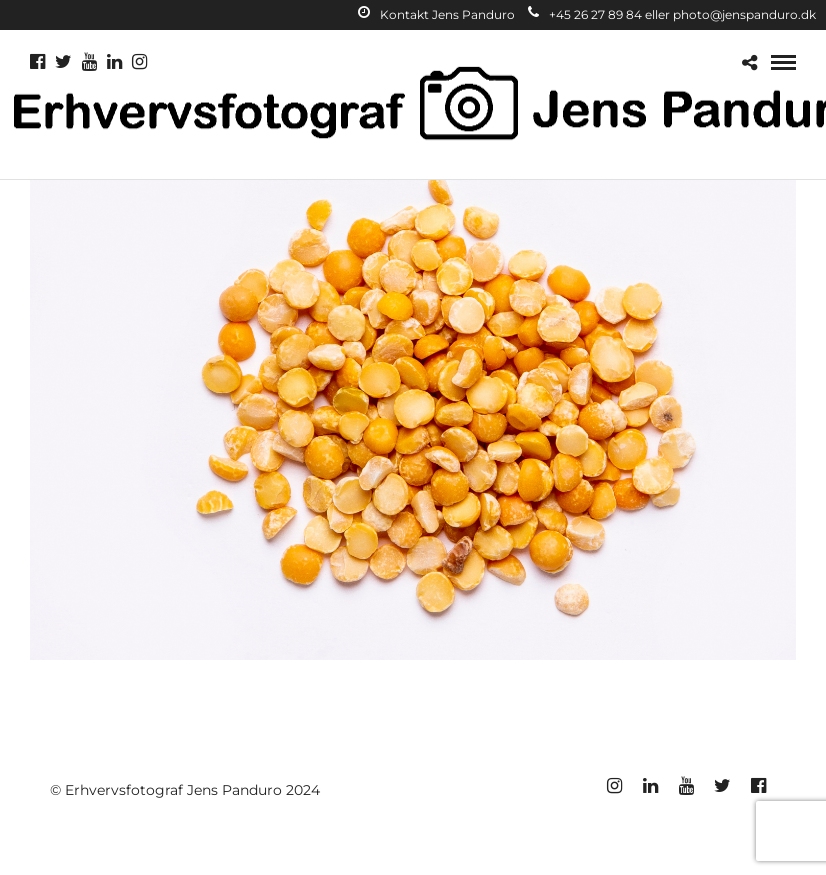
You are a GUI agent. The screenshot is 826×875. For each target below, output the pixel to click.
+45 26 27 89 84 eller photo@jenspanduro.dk (672, 14)
